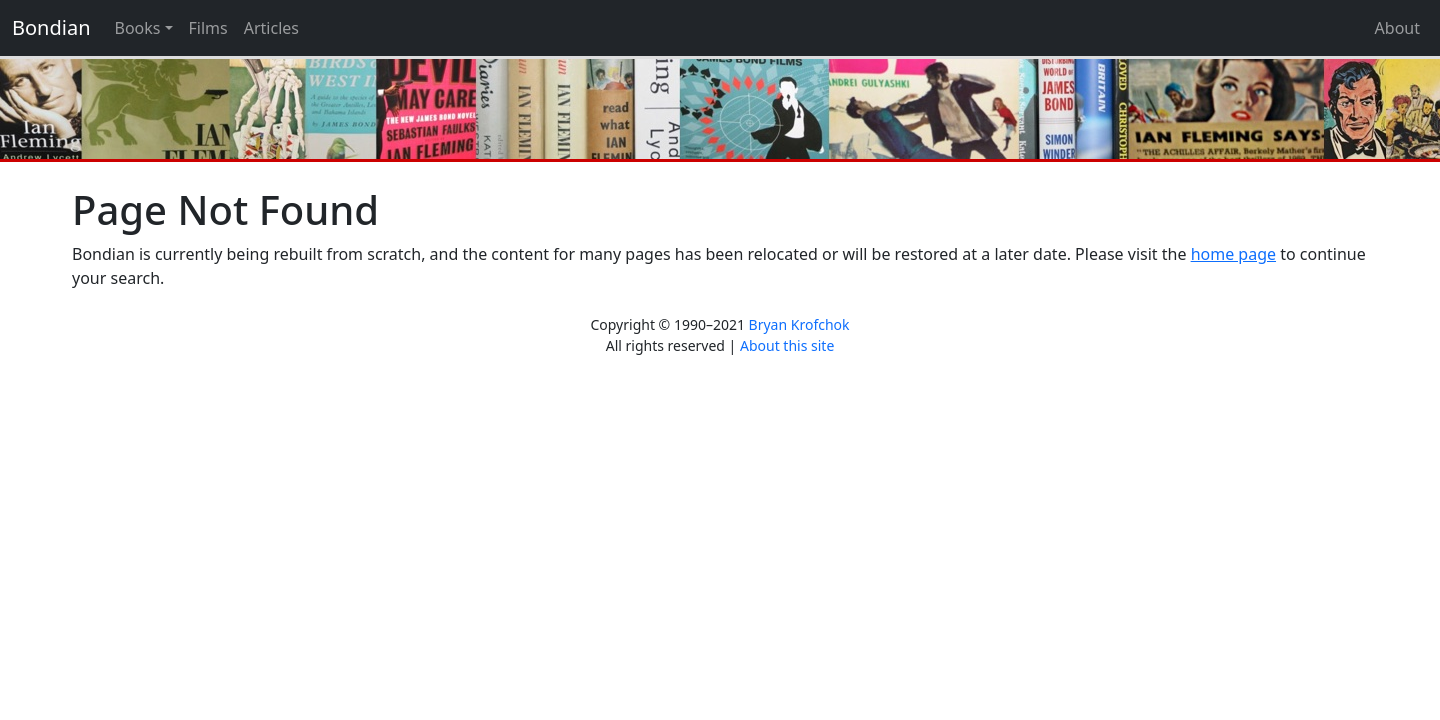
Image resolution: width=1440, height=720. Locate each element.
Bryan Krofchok (799, 324)
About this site (787, 345)
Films (208, 28)
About (1397, 28)
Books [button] (138, 28)
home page (1233, 254)
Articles (271, 28)
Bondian (51, 27)
